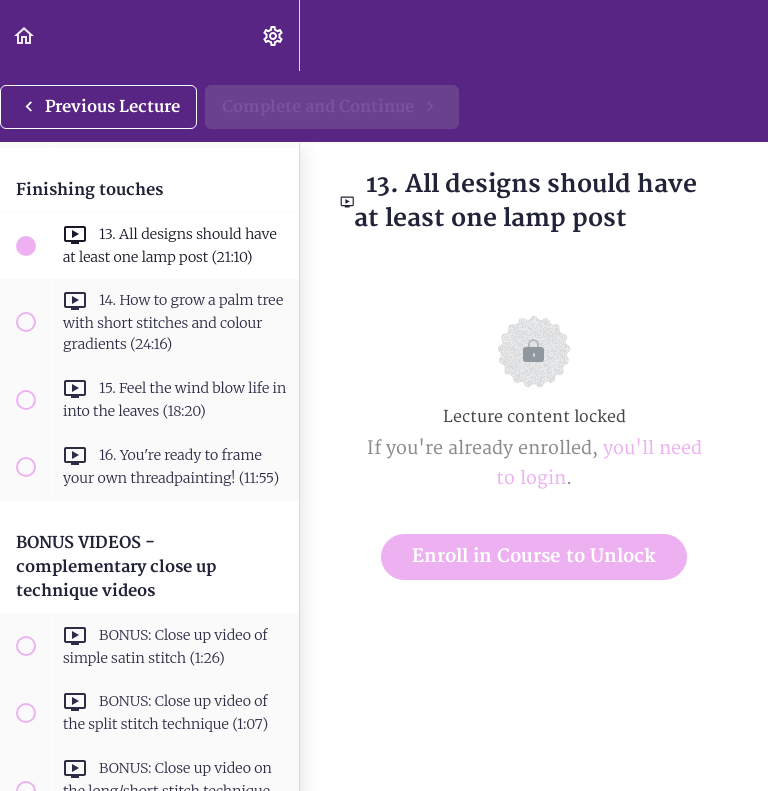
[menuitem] (274, 35)
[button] (25, 35)
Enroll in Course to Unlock (534, 556)
